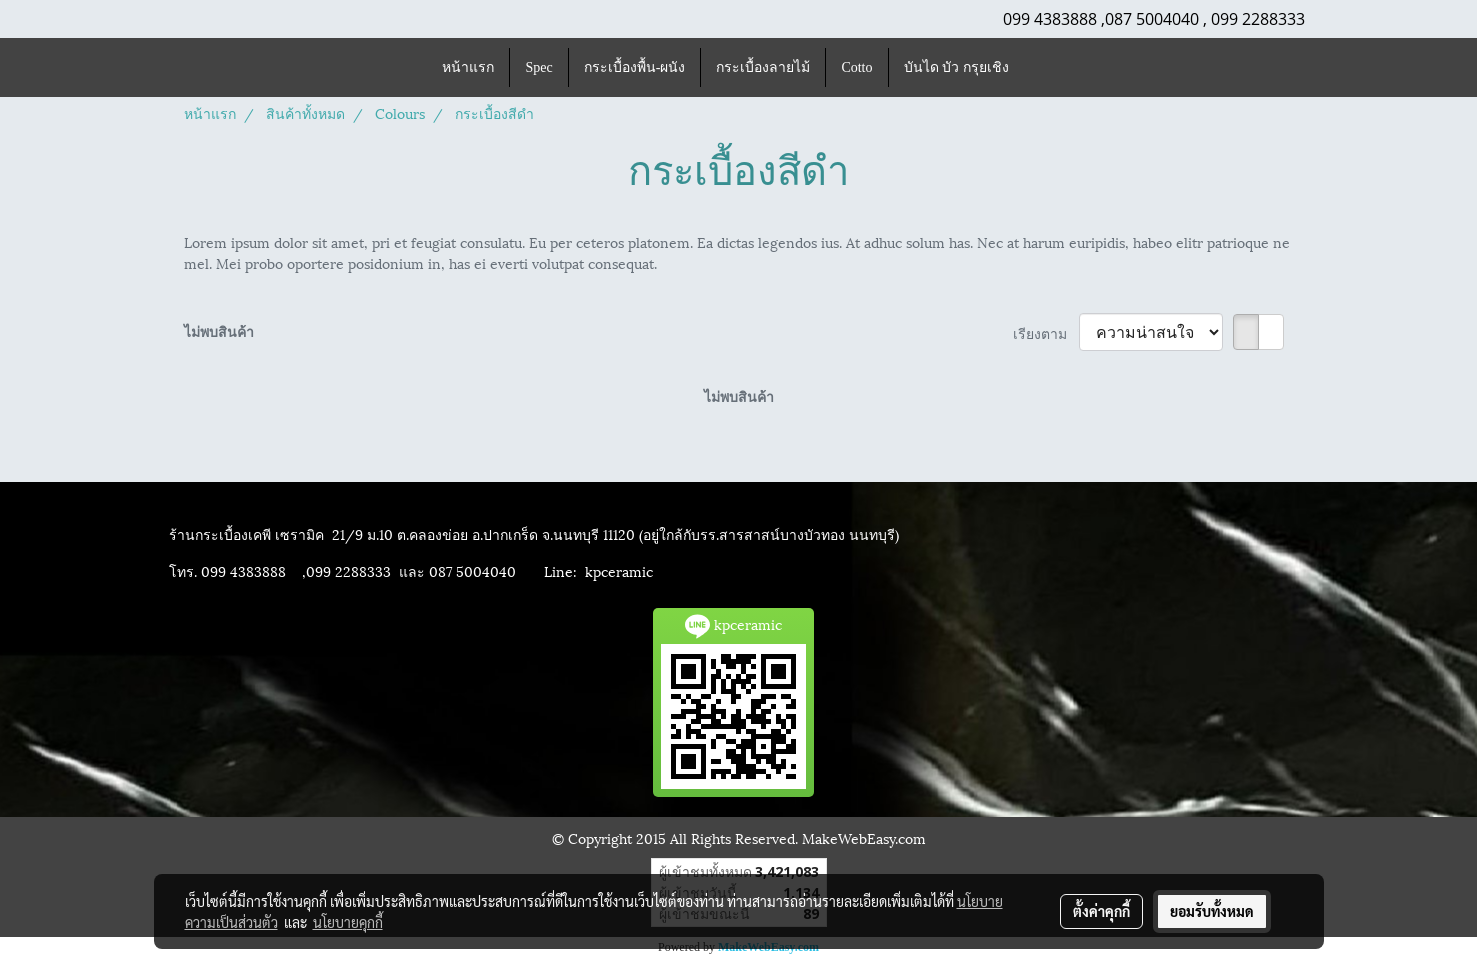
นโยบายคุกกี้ (348, 922)
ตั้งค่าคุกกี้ (1101, 911)
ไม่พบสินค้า (219, 330)
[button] (1042, 68)
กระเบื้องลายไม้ (763, 67)
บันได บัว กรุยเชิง (956, 67)
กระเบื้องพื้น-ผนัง (635, 67)
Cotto (856, 67)
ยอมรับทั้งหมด (1212, 911)
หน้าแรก (468, 67)
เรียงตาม (1046, 332)
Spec (538, 67)
